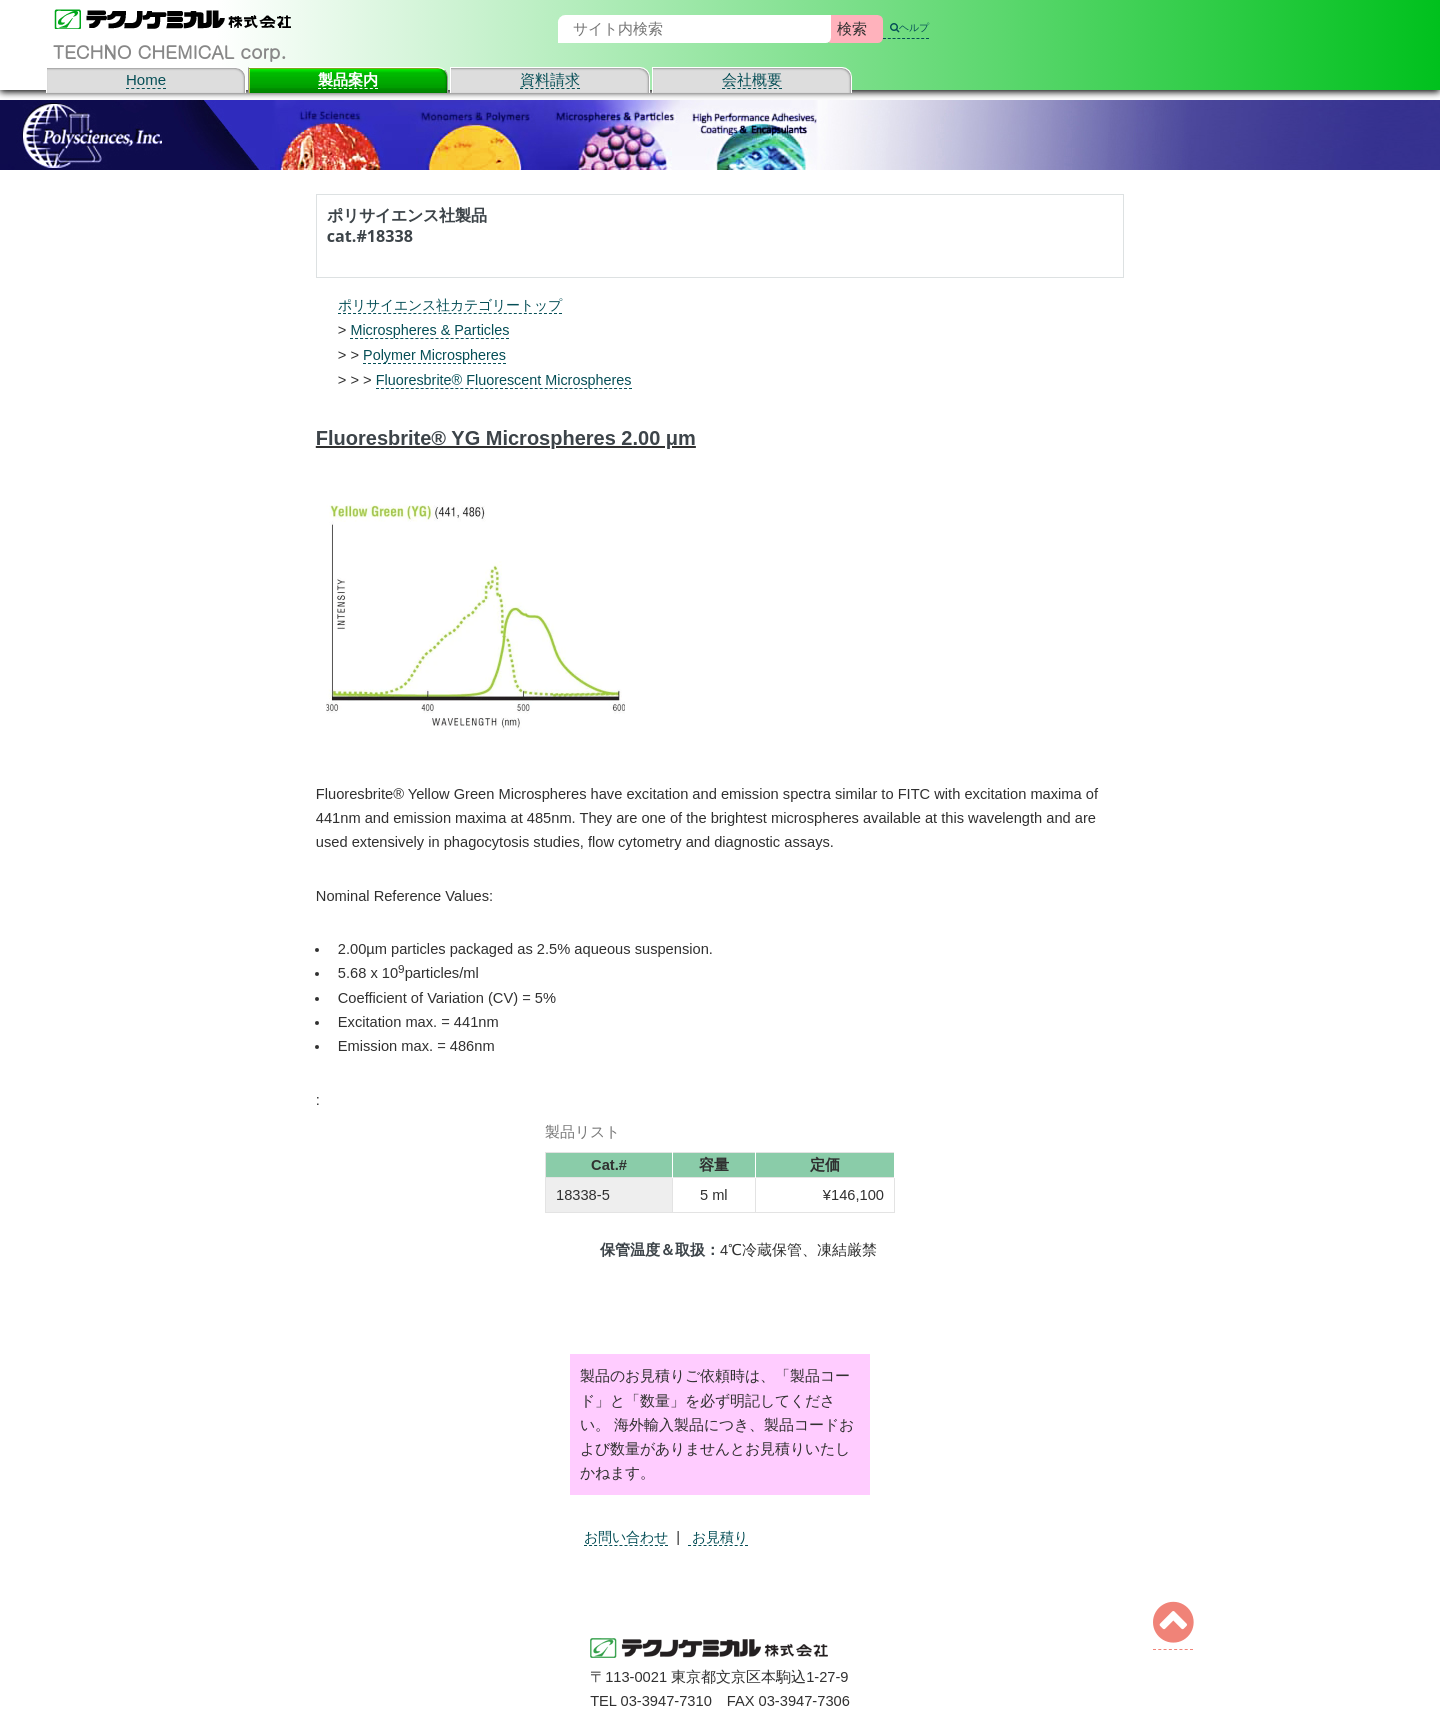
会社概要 (752, 79)
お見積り (726, 1535)
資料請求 (550, 79)
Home (146, 79)
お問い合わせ (629, 1535)
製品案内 (348, 79)
